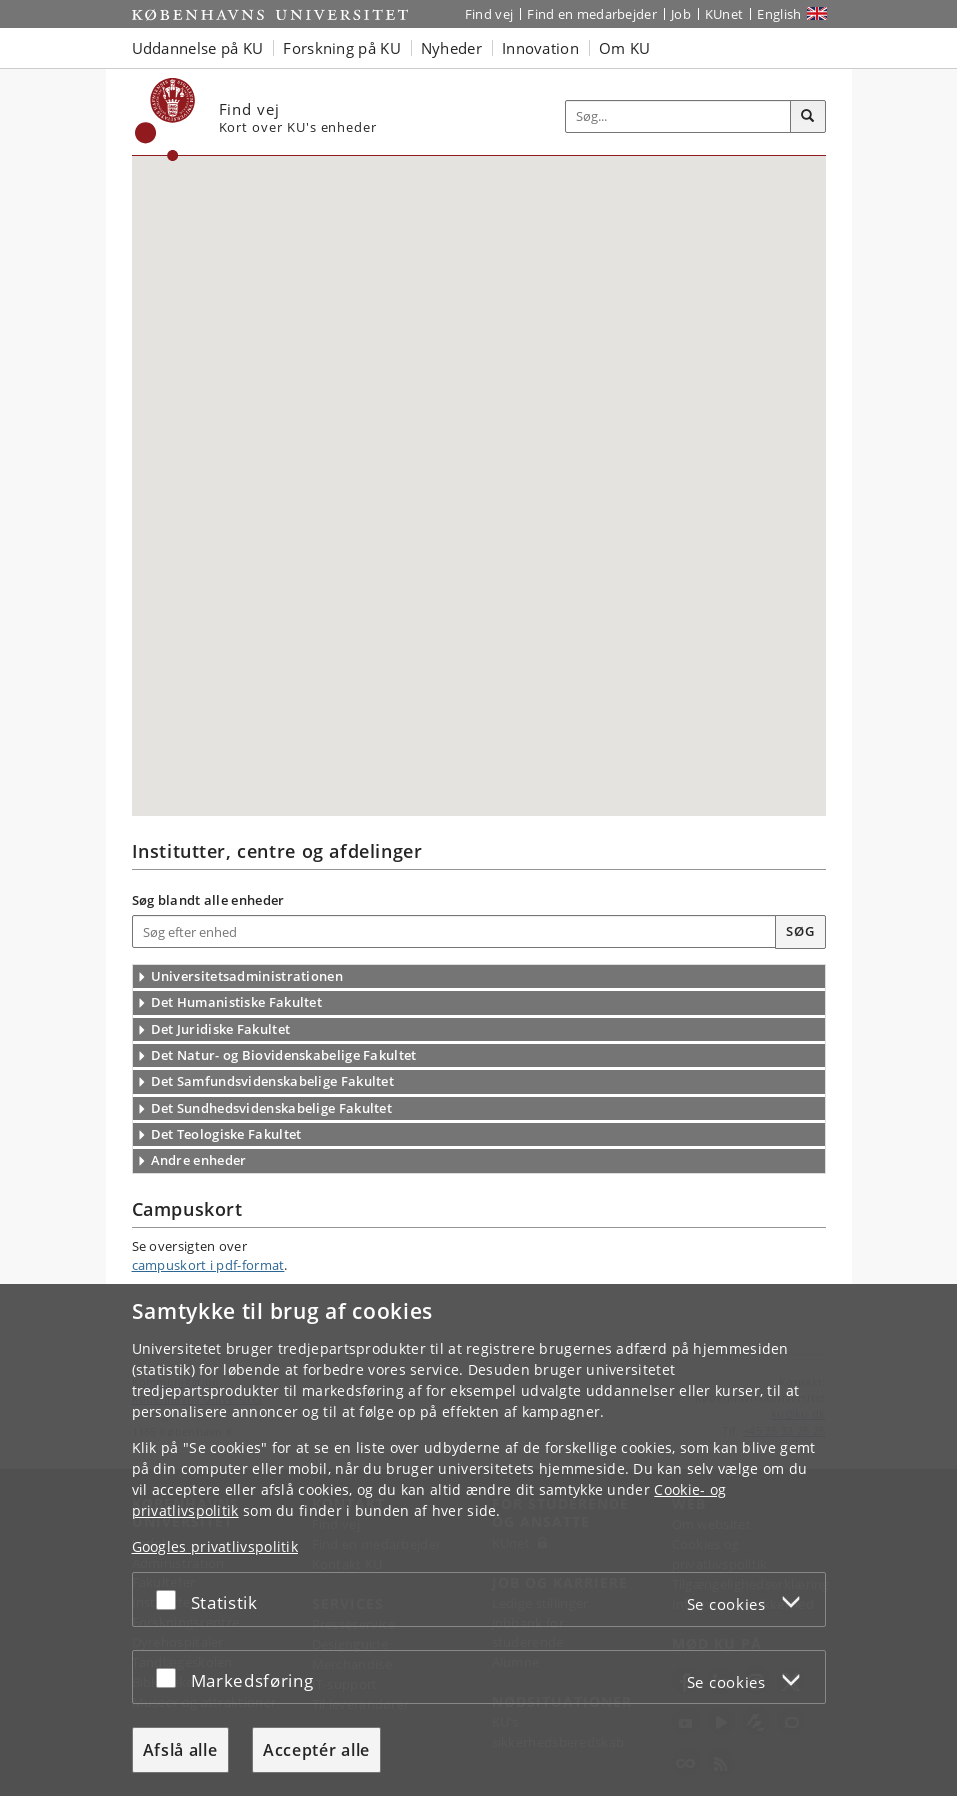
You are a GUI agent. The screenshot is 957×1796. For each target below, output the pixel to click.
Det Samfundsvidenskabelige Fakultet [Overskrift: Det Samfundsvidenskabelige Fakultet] (273, 1081)
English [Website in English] (779, 14)
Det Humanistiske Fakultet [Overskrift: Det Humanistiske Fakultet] (237, 1002)
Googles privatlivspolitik (215, 1546)
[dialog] (478, 1540)
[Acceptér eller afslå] (171, 1599)
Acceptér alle (316, 1750)
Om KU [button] (625, 48)
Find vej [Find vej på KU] (489, 14)
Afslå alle (180, 1750)
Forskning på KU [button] (342, 48)
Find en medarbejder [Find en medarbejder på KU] (592, 14)
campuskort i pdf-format (208, 1265)
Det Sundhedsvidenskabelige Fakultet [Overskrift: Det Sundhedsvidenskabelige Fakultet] (272, 1108)
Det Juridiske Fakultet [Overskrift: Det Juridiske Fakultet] (221, 1029)
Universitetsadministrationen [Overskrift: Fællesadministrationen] (247, 976)
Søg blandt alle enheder (208, 900)
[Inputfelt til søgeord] (678, 116)
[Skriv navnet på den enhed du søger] (455, 931)
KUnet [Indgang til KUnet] (724, 14)
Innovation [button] (540, 48)
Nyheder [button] (451, 48)
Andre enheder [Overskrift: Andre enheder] (199, 1160)
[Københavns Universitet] (165, 119)
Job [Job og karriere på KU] (681, 14)
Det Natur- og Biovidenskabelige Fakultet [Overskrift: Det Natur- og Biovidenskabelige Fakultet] (284, 1055)
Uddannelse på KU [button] (198, 48)
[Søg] (808, 117)
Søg (800, 931)
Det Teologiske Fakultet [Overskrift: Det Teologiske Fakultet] (226, 1134)
